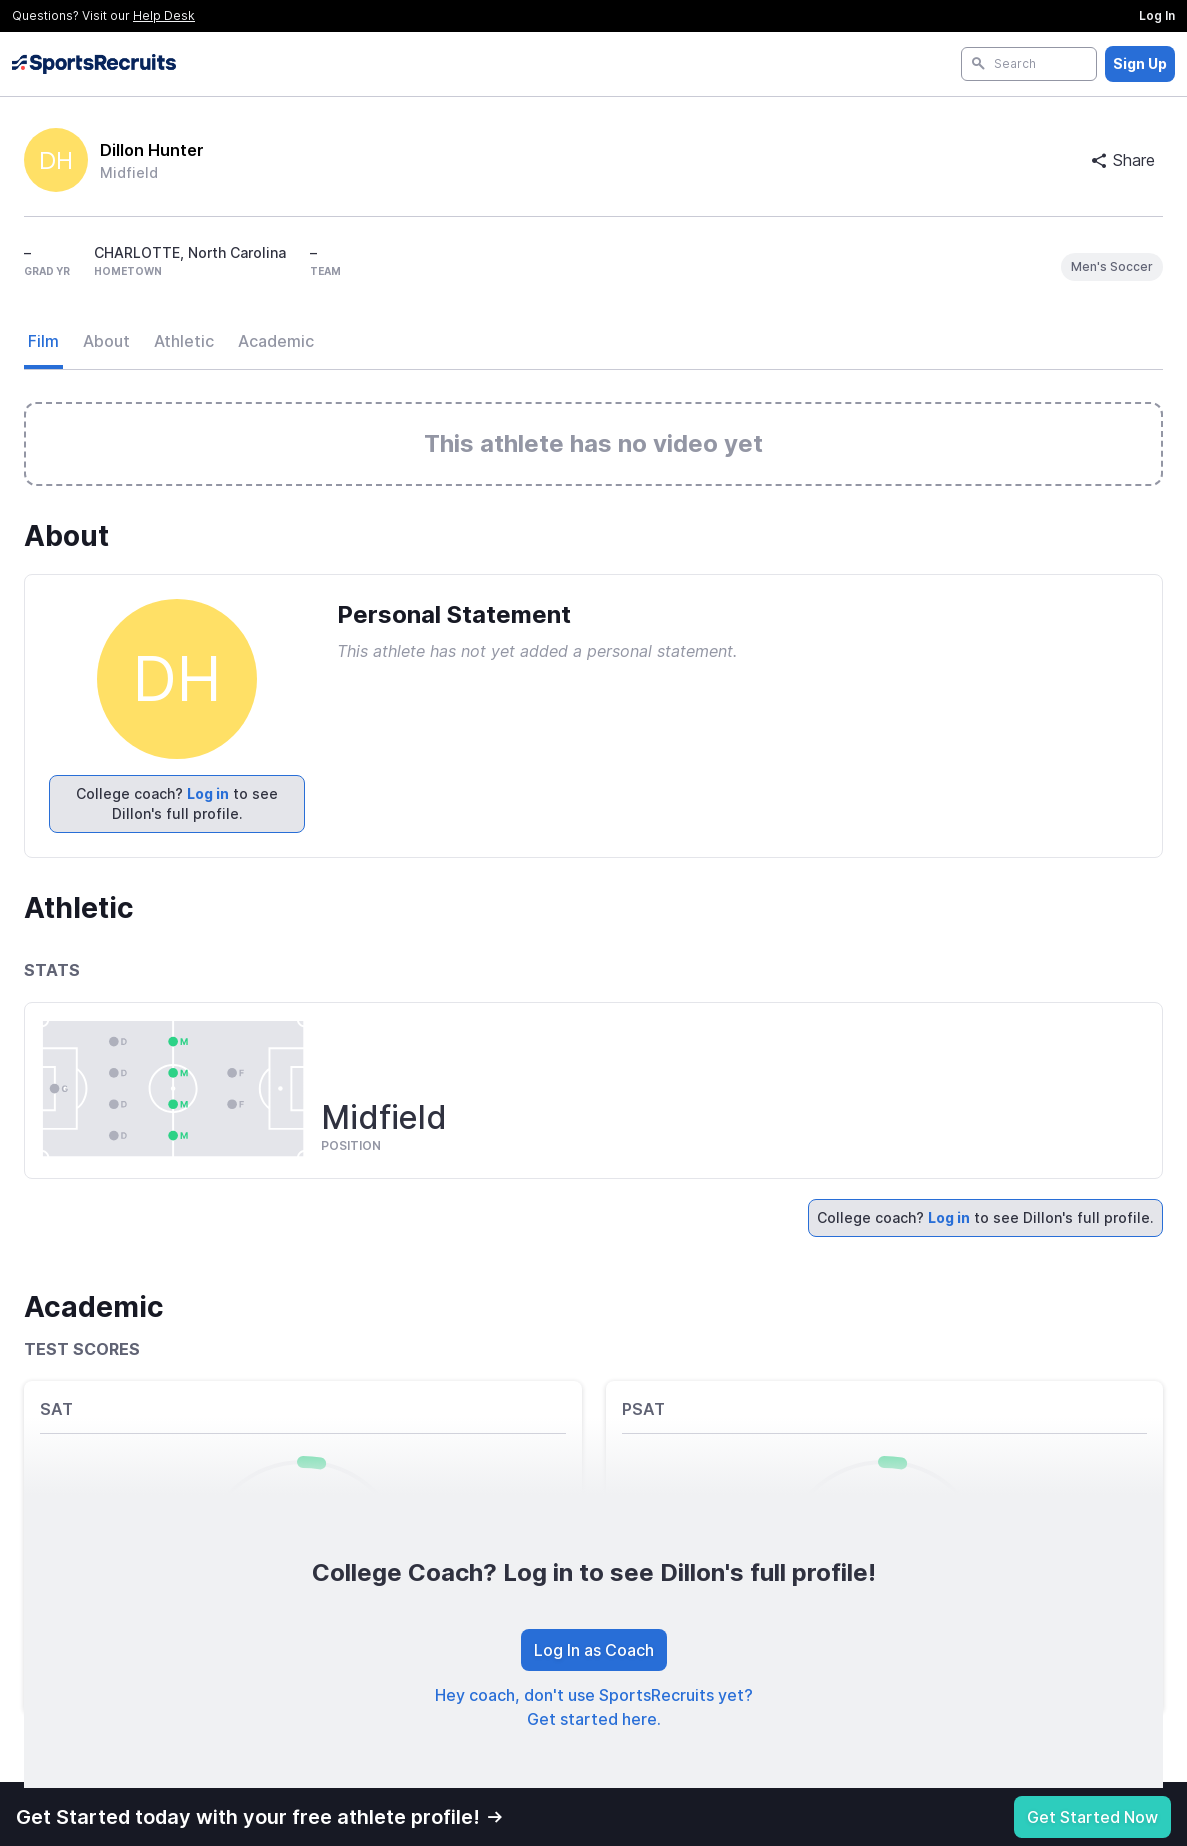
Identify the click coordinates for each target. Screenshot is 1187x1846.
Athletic (184, 341)
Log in (208, 793)
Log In (1157, 15)
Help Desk (164, 15)
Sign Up (1140, 63)
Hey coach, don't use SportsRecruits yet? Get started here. (594, 1707)
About (106, 341)
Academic (276, 341)
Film (43, 341)
